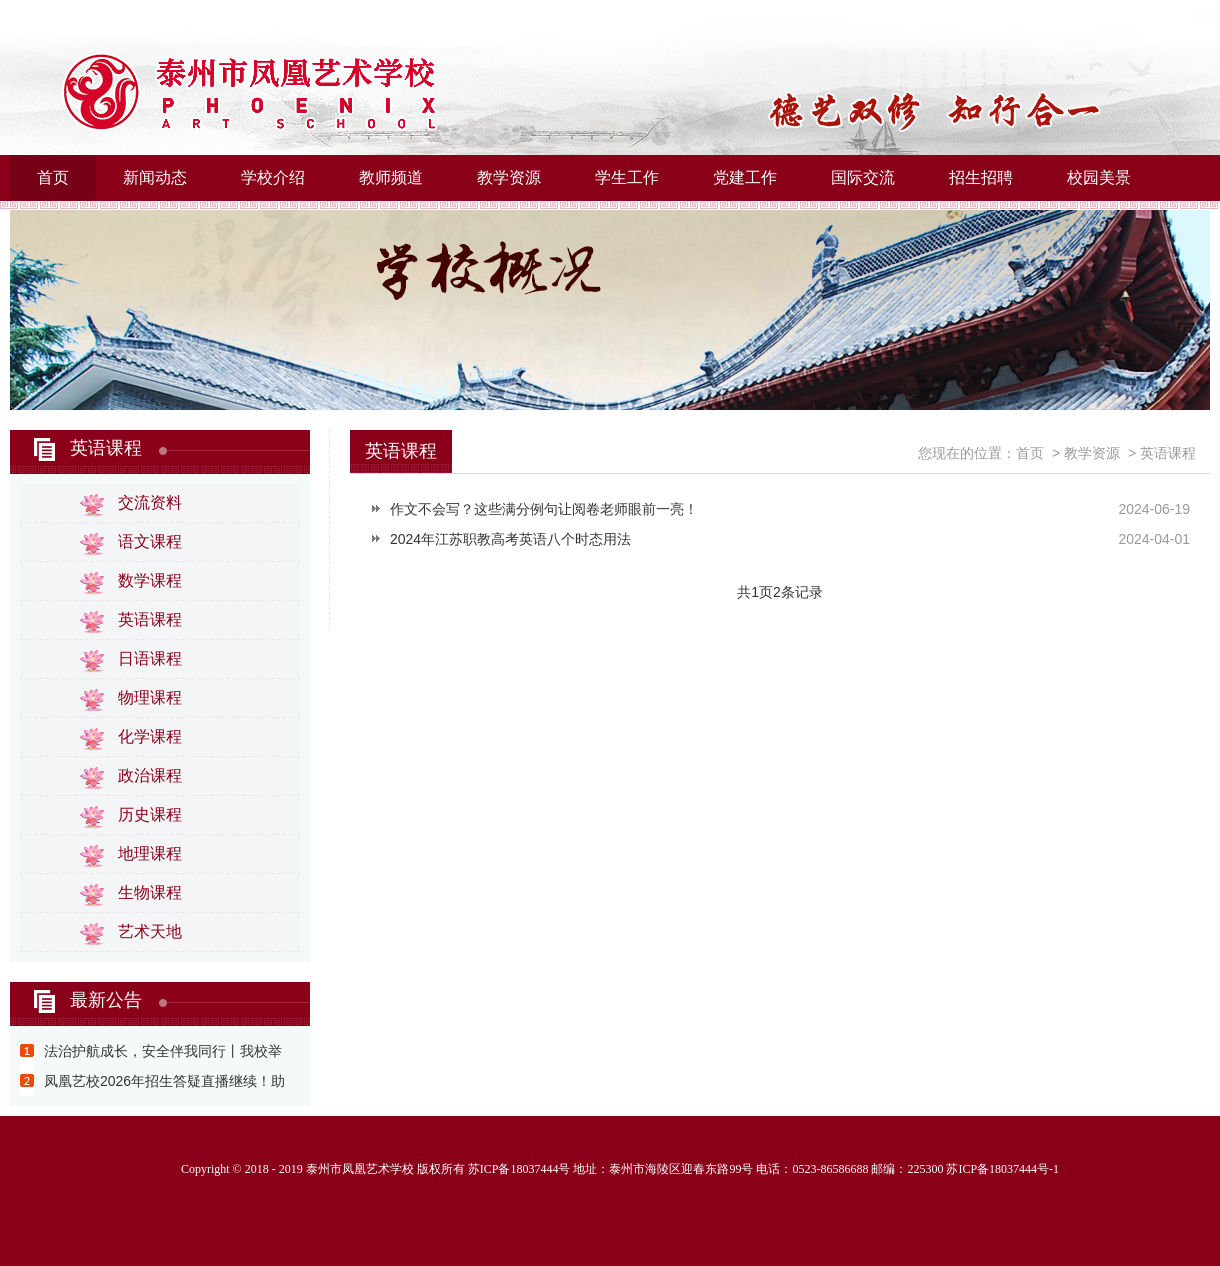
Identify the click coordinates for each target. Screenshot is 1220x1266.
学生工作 (627, 177)
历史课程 (150, 814)
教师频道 (391, 177)
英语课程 (106, 448)
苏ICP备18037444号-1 (1002, 1169)
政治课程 (150, 775)
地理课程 (150, 853)
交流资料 (150, 502)
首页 (53, 177)
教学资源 (509, 177)
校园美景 (1099, 177)
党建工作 (745, 177)
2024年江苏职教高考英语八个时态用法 (510, 539)
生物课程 (150, 892)
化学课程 (150, 736)
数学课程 (150, 580)
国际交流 (863, 177)
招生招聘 (981, 177)
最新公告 (106, 1000)
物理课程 (150, 697)
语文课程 (150, 541)
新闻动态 (155, 177)
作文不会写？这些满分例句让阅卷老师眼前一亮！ (544, 509)
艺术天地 (150, 931)
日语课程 (150, 658)
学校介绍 (273, 177)
